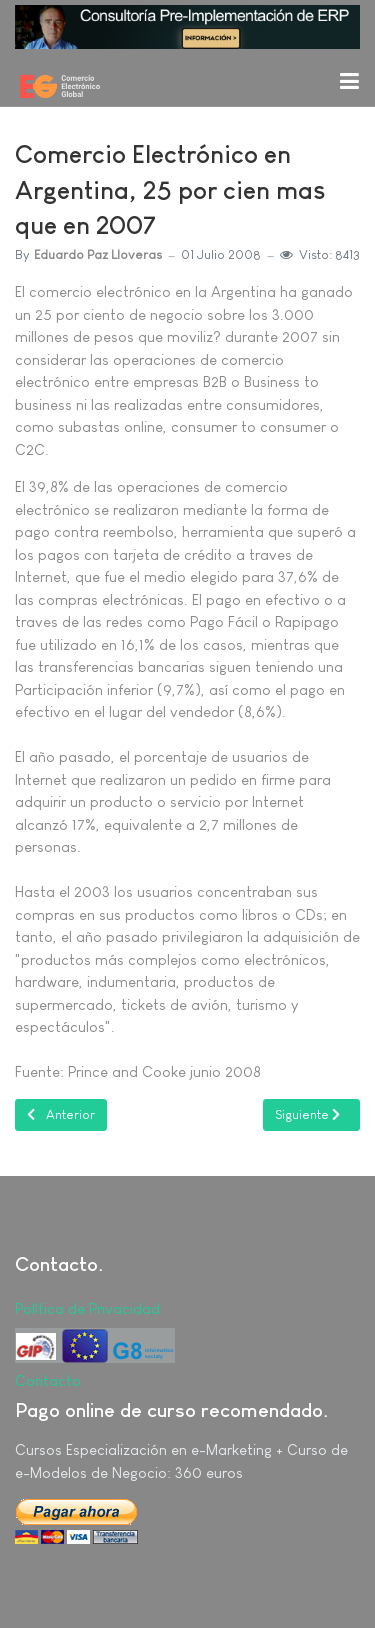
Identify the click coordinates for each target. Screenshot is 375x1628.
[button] (349, 80)
